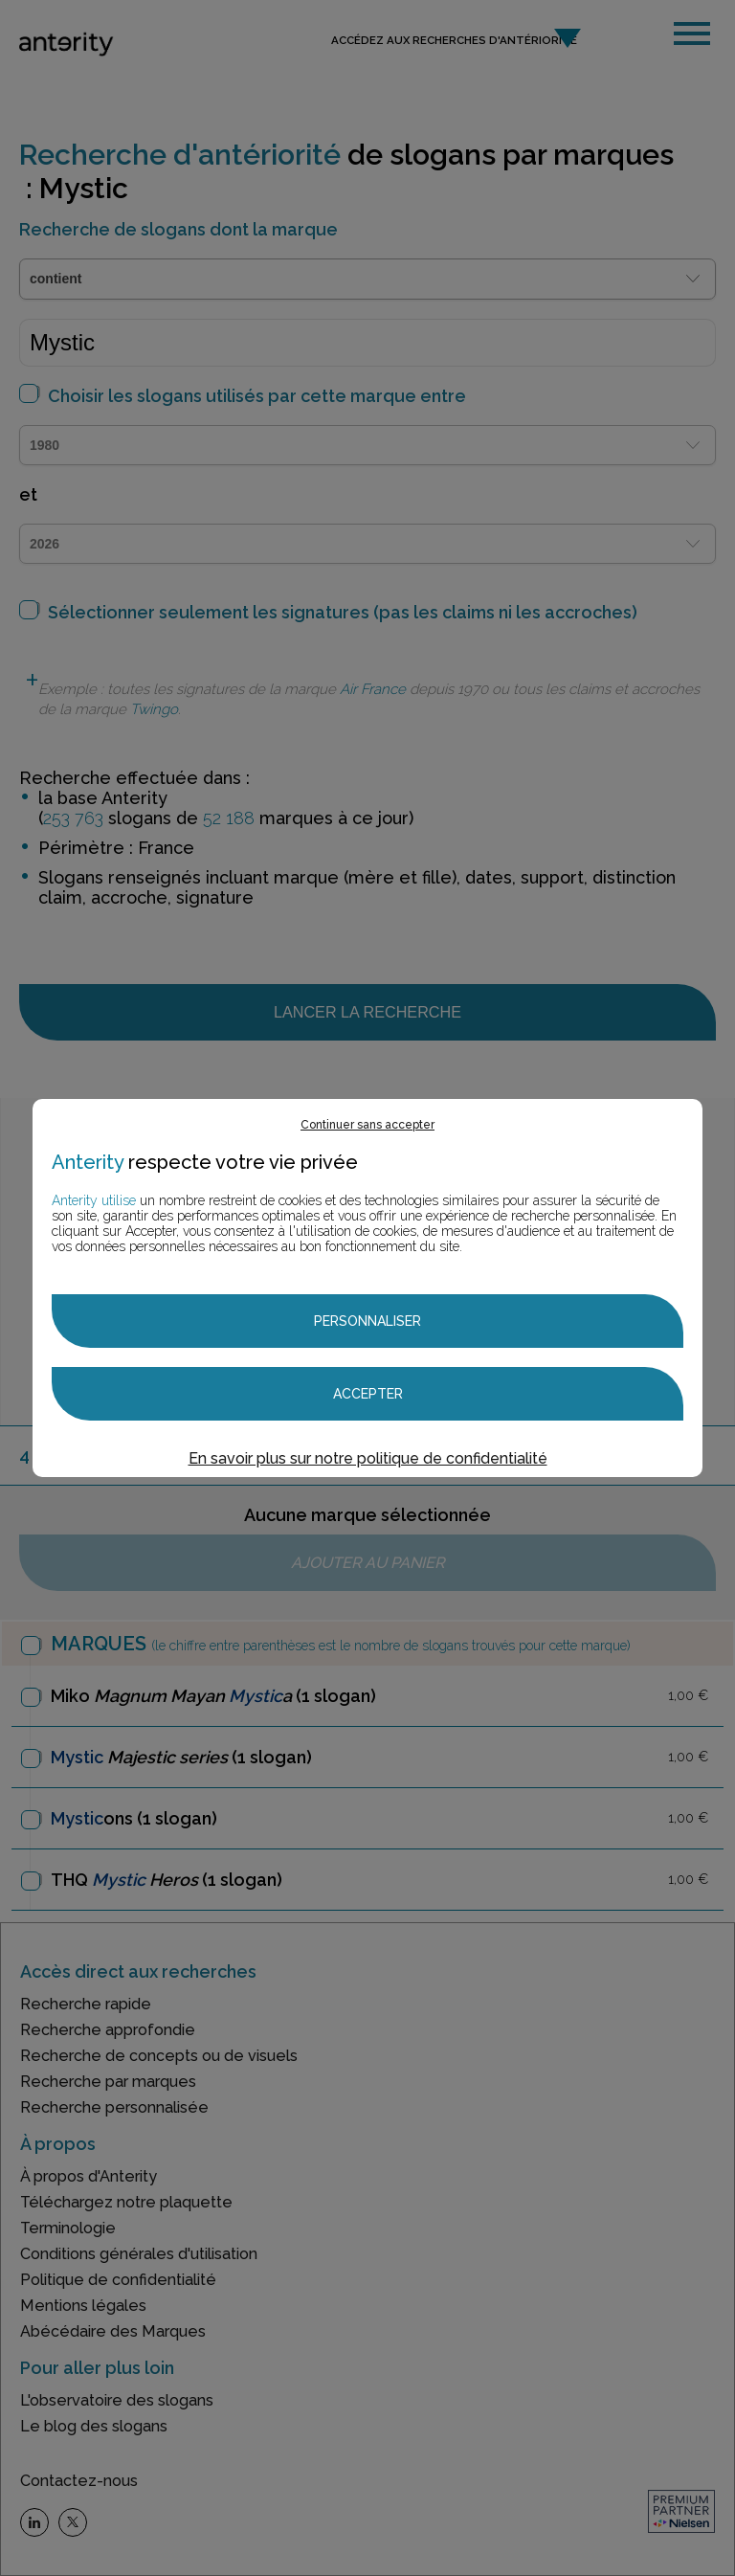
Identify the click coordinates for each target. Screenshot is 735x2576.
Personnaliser (367, 1321)
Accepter (368, 1393)
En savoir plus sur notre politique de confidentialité (368, 1458)
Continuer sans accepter (367, 1124)
